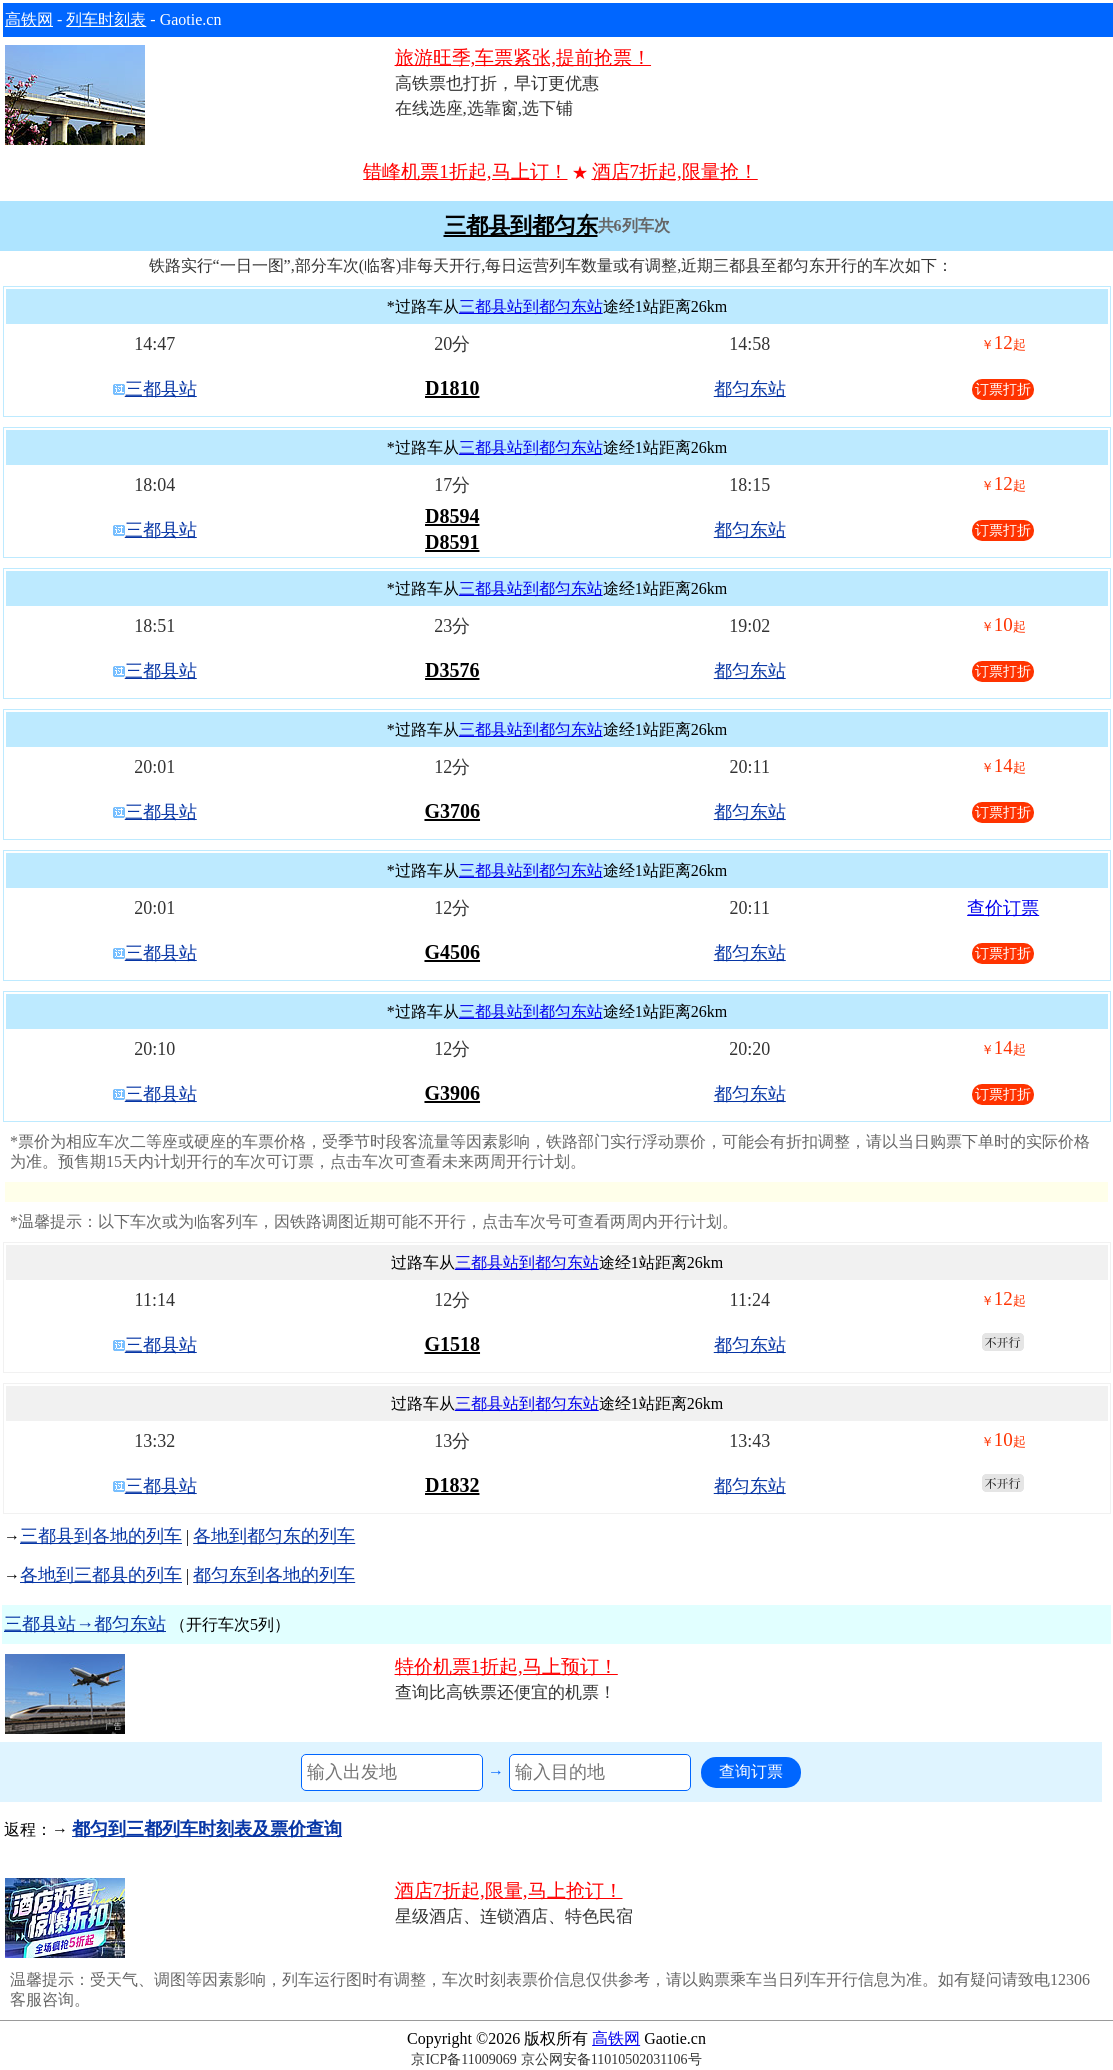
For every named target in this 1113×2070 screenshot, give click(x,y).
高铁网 (29, 19)
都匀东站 (750, 389)
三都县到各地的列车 (101, 1536)
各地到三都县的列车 (101, 1575)
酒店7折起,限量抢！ (675, 171)
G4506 (452, 952)
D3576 (452, 670)
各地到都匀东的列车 (274, 1536)
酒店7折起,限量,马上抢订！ (509, 1890)
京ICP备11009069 (463, 2059)
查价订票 (1003, 908)
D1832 (452, 1485)
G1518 (452, 1344)
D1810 (452, 388)
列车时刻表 (106, 19)
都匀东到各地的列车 (274, 1575)
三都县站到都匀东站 (531, 306)
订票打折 (1003, 389)
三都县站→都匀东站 (85, 1624)
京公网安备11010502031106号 (611, 2059)
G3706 (452, 811)
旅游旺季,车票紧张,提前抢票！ (523, 57)
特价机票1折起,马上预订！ (506, 1666)
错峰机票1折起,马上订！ (465, 171)
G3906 (452, 1093)
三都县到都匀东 (521, 226)
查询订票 (751, 1771)
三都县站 (161, 389)
